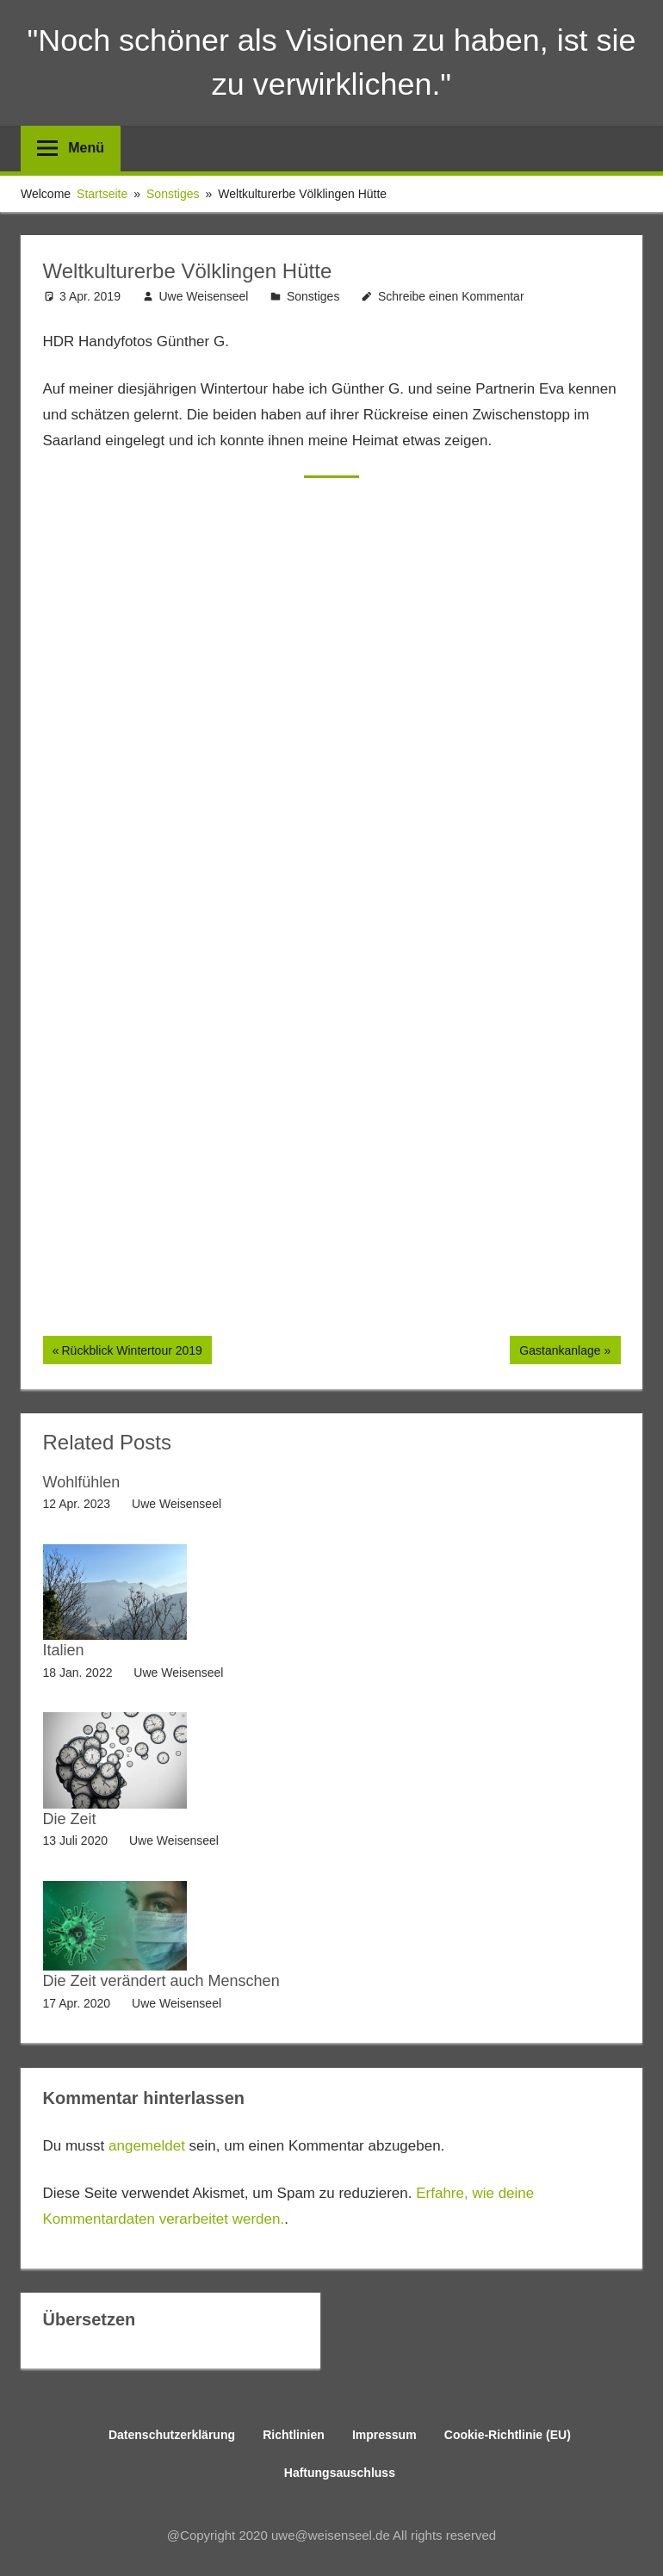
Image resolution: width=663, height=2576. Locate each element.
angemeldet (146, 2146)
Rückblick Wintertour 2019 (130, 1352)
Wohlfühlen (82, 1482)
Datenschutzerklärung (171, 2435)
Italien (63, 1650)
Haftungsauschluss (339, 2473)
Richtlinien (294, 2435)
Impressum (384, 2435)
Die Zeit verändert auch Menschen (161, 1980)
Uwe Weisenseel (203, 296)
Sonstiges (313, 296)
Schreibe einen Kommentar (451, 296)
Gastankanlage (559, 1352)
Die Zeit (69, 1819)
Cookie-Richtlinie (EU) (507, 2435)
